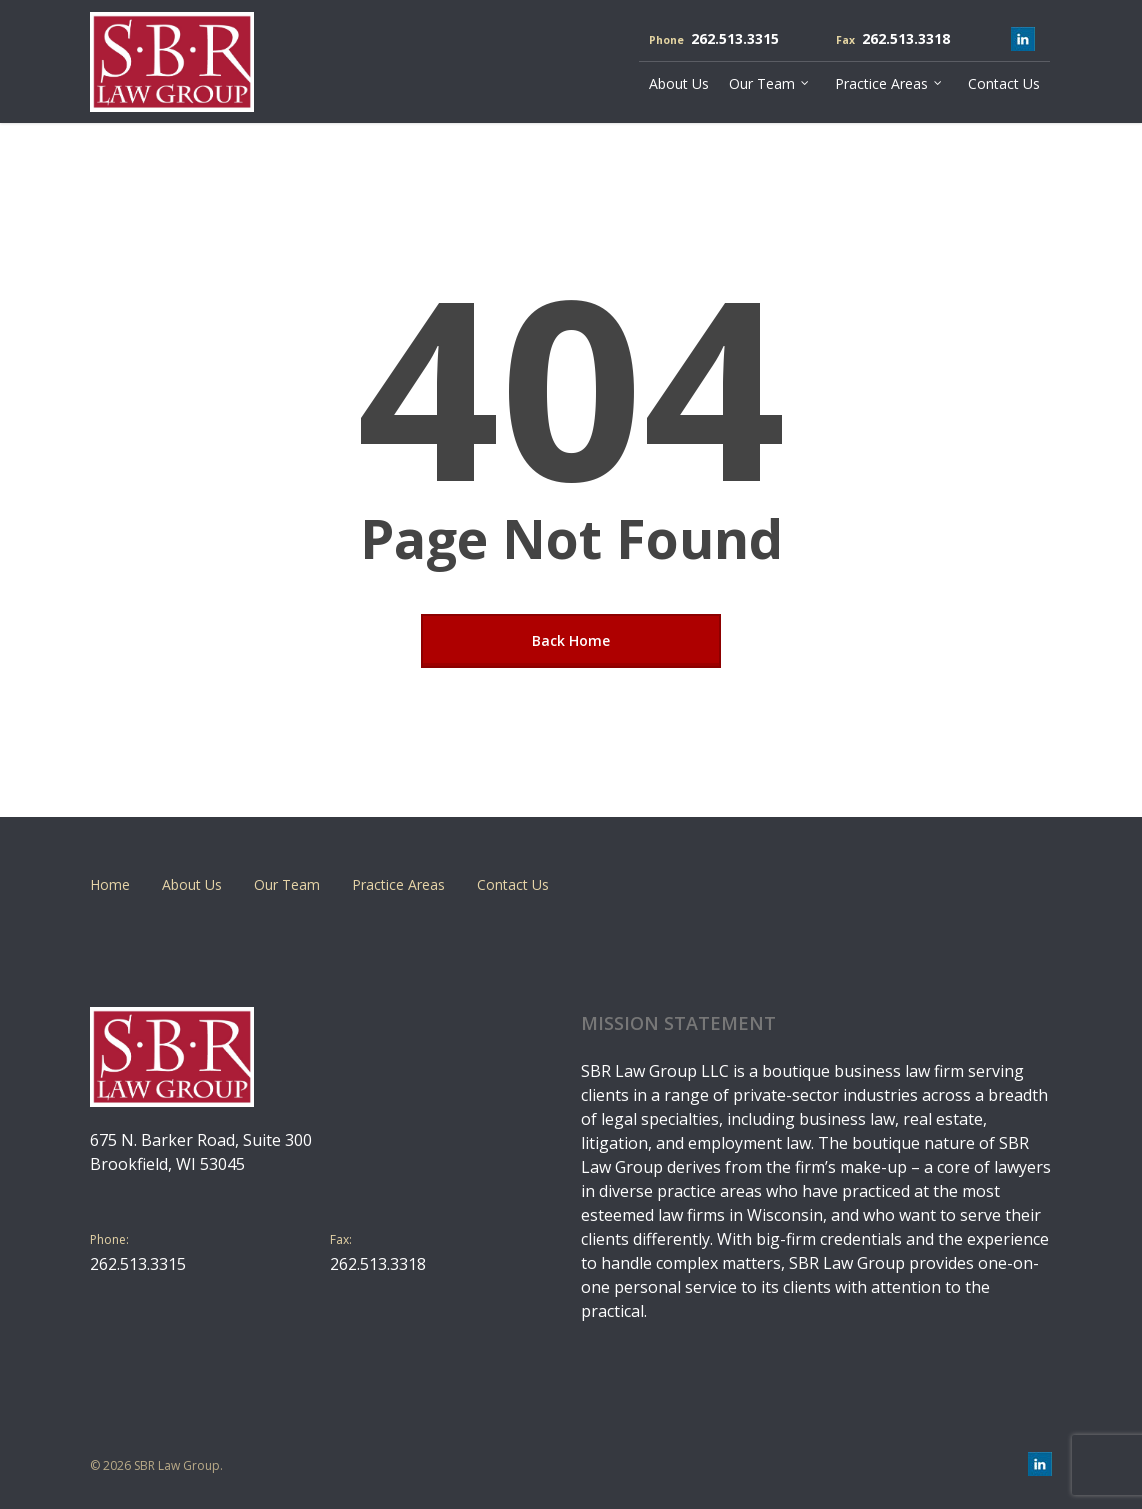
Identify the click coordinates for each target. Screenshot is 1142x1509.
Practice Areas (398, 884)
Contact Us (513, 884)
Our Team (287, 884)
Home (110, 884)
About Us (192, 884)
